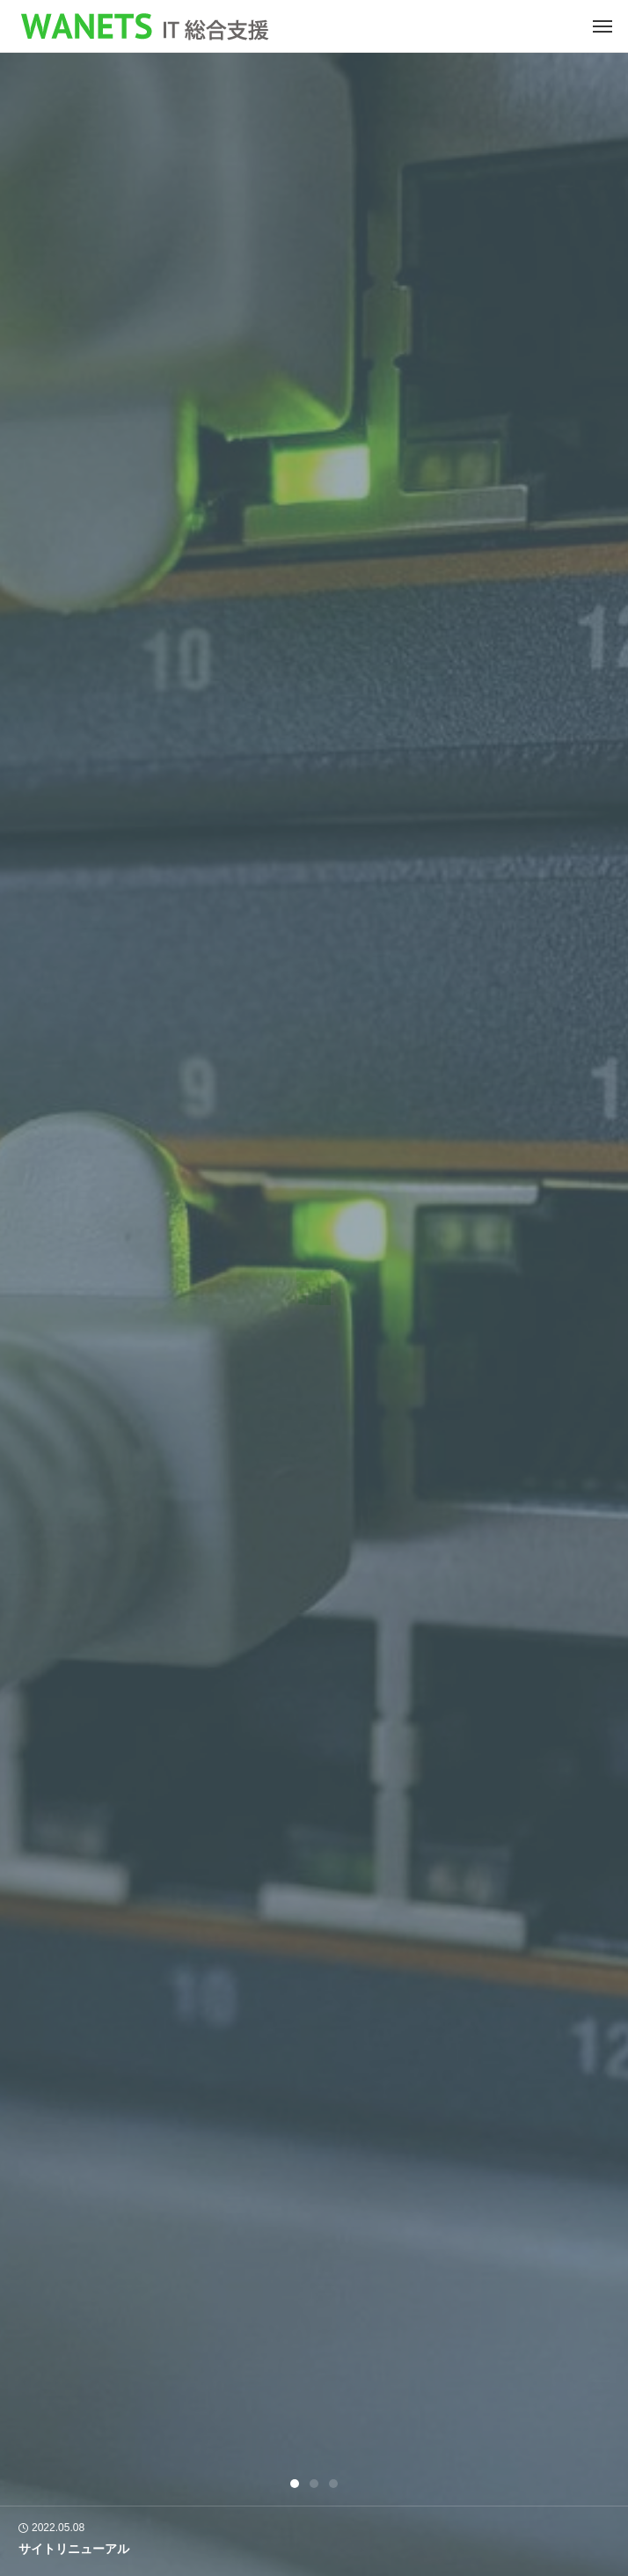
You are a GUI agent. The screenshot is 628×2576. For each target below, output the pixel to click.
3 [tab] (334, 2483)
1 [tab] (295, 2483)
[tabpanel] (314, 1314)
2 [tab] (315, 2483)
